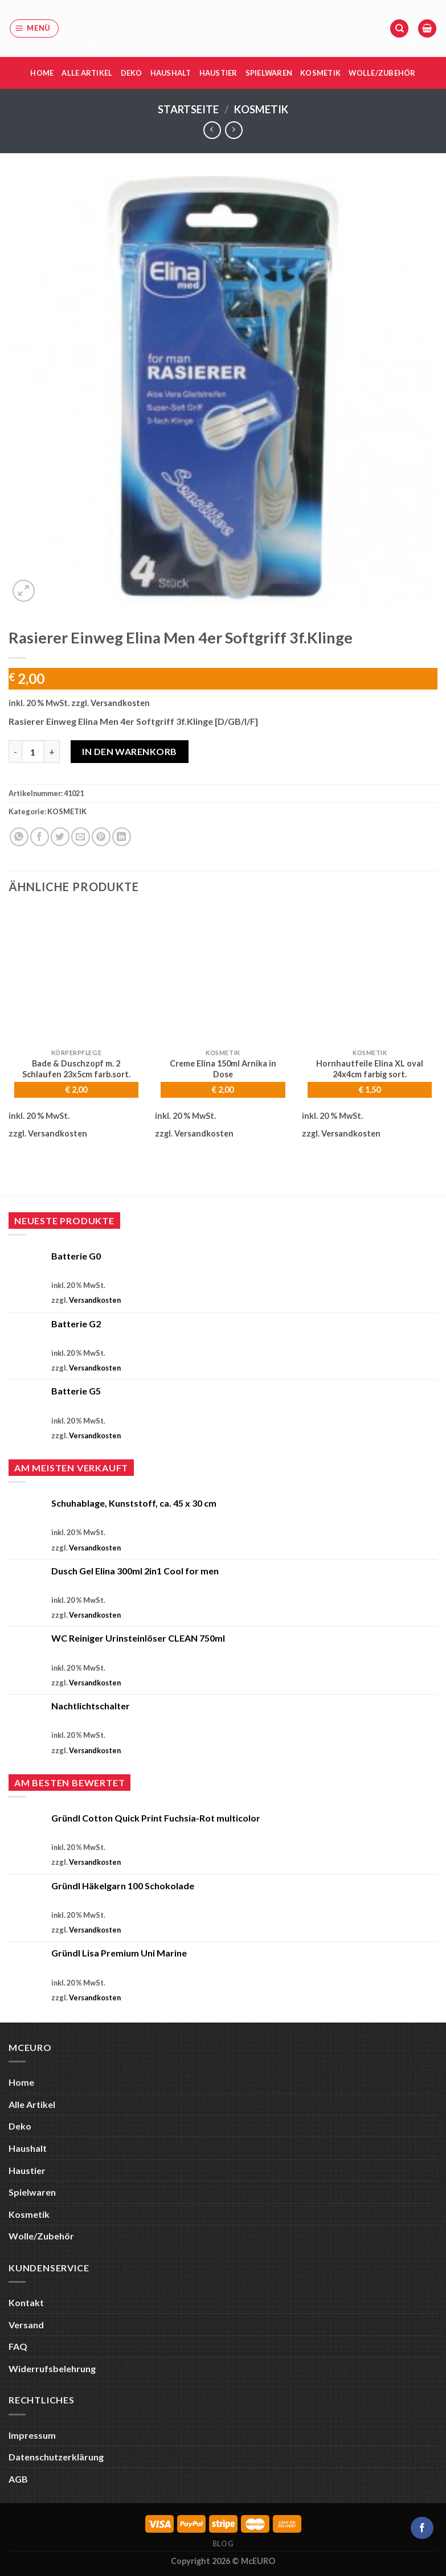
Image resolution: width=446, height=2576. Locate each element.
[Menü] (34, 28)
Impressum (32, 2435)
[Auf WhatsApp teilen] (19, 836)
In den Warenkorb (129, 751)
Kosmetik (320, 72)
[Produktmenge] (33, 751)
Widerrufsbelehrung (52, 2368)
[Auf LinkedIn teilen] (121, 836)
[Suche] (399, 28)
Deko (131, 72)
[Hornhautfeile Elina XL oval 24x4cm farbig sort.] (369, 975)
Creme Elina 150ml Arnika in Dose (223, 1069)
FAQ (18, 2346)
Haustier (218, 72)
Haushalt (170, 72)
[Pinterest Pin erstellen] (101, 836)
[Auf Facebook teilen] (39, 836)
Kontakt (26, 2302)
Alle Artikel (87, 72)
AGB (18, 2479)
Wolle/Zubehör (382, 72)
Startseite (188, 109)
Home (42, 72)
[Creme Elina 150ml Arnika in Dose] (222, 975)
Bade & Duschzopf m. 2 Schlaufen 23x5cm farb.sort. (76, 1069)
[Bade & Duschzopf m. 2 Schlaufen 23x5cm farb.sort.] (76, 975)
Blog (223, 2544)
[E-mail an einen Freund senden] (80, 836)
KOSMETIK (261, 109)
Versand (26, 2324)
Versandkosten (120, 703)
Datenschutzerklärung (56, 2456)
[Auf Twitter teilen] (60, 836)
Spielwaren (269, 72)
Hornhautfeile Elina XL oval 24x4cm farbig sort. (369, 1069)
